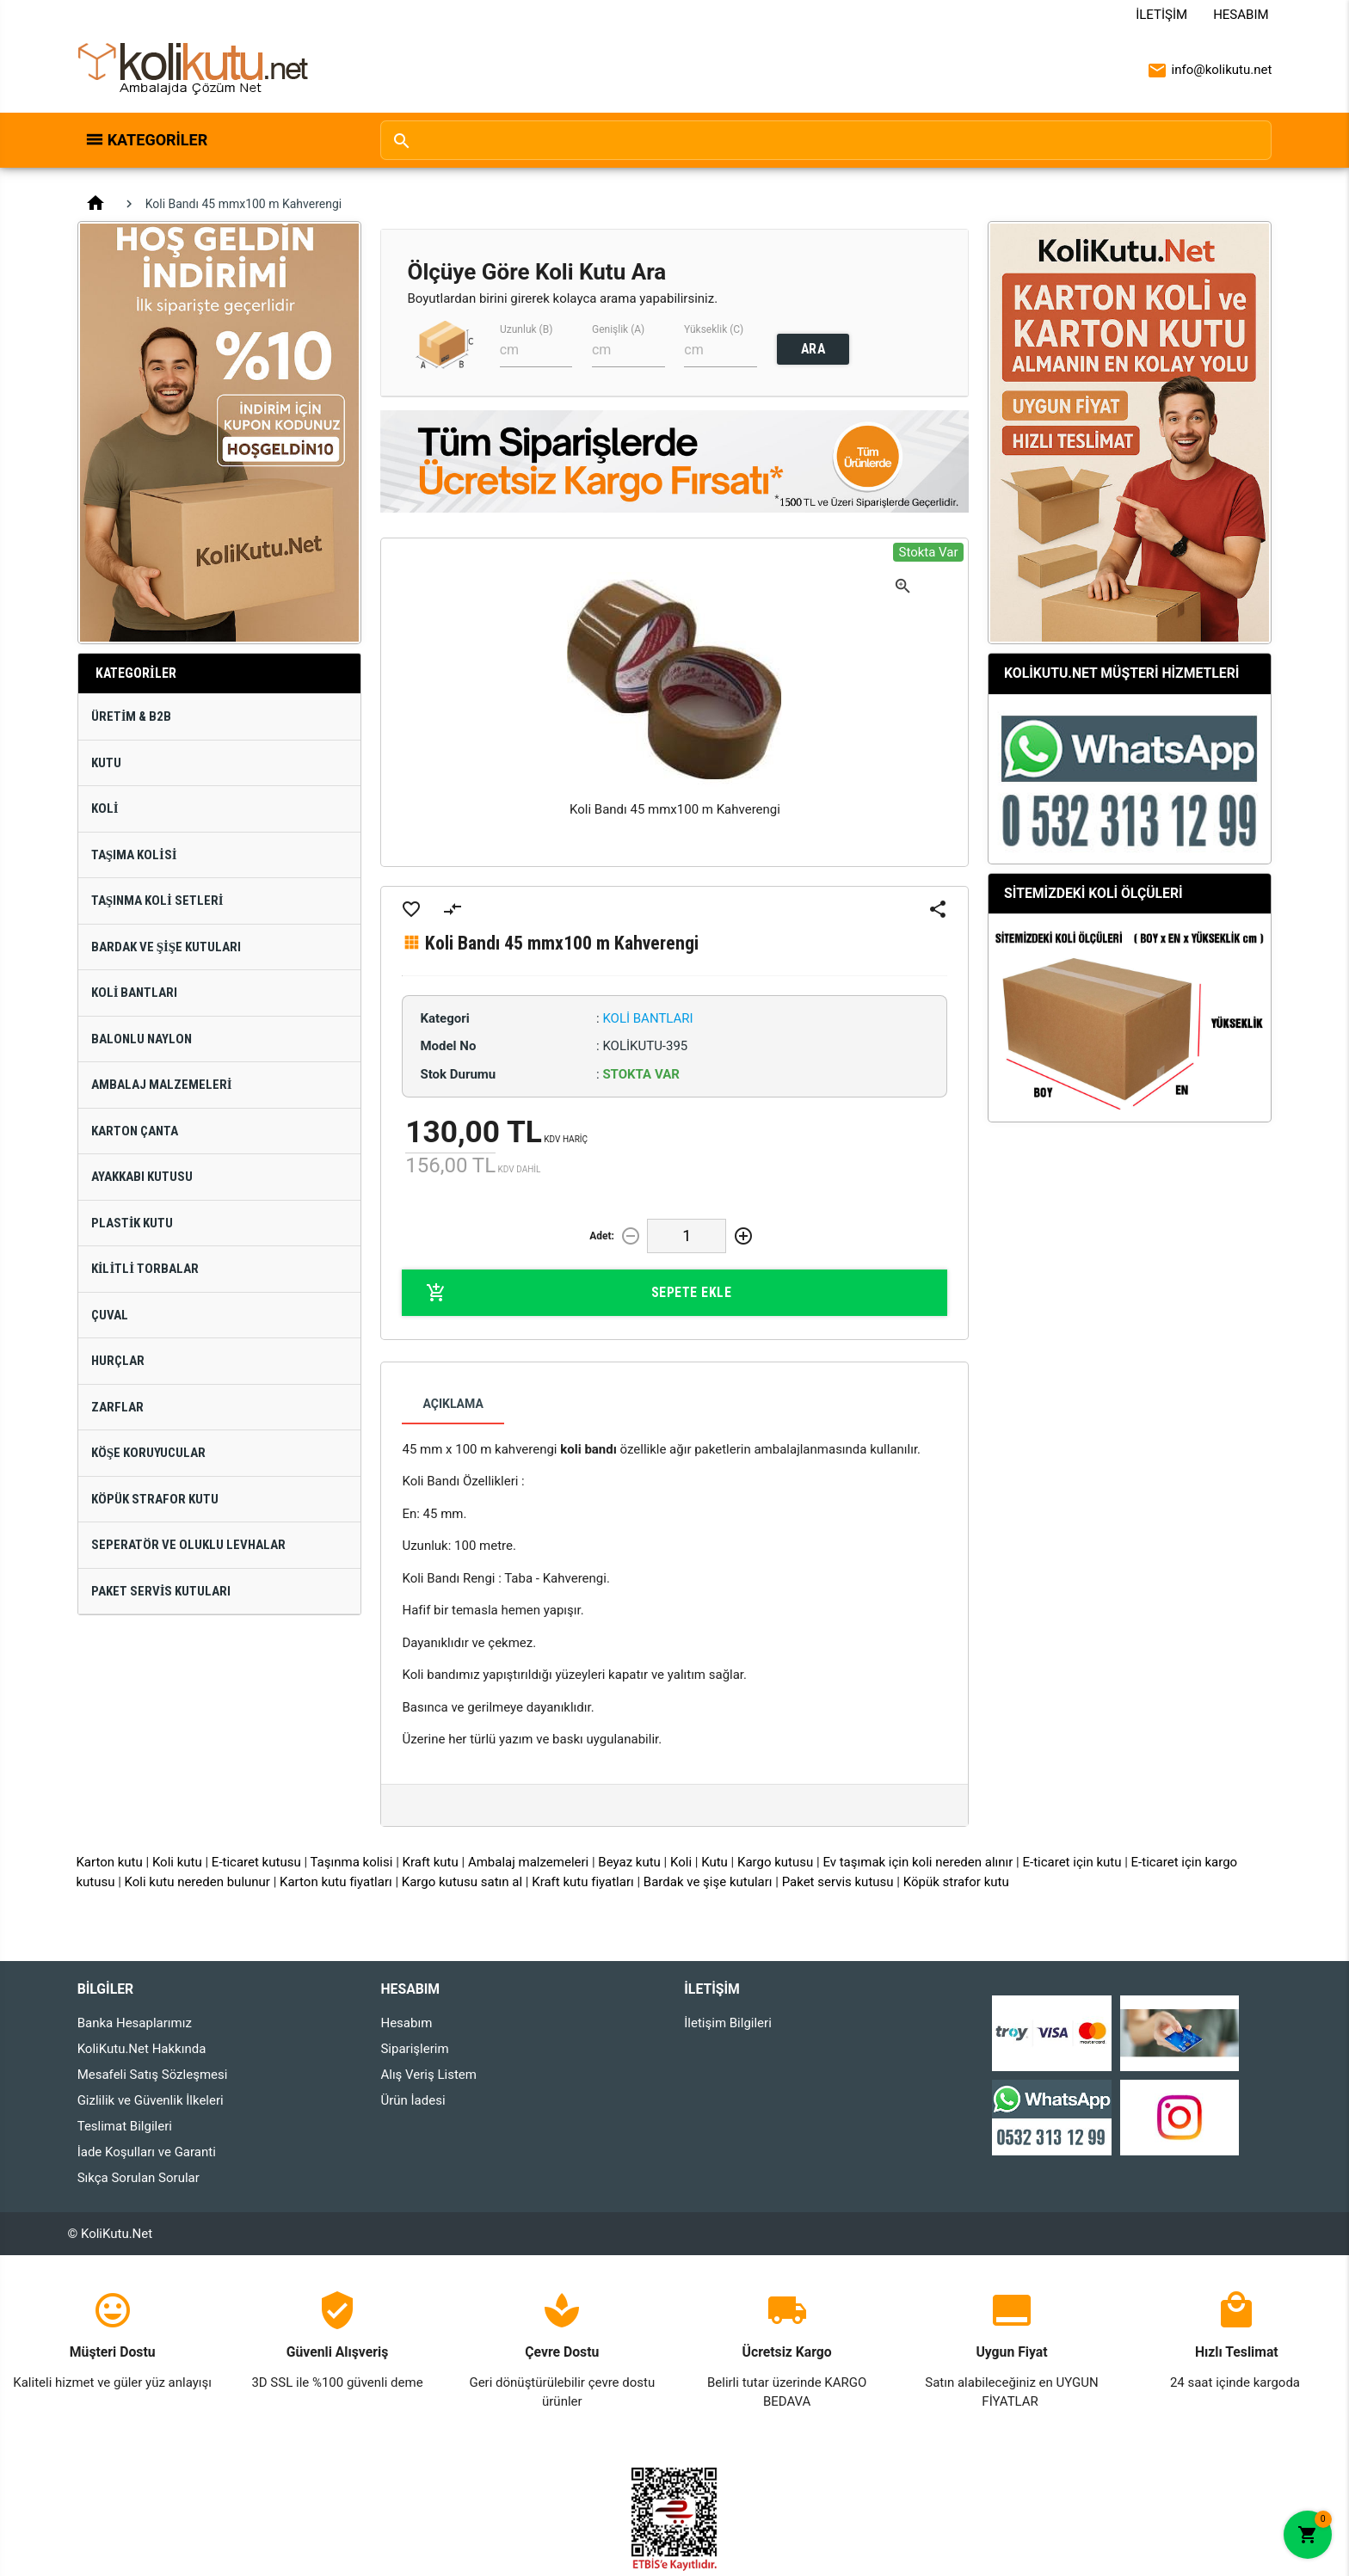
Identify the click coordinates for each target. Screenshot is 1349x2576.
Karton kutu (109, 1862)
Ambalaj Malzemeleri (161, 1084)
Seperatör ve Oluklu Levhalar (188, 1544)
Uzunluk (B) (526, 329)
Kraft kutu (431, 1862)
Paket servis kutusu (838, 1882)
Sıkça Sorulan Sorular (138, 2178)
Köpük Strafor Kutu (155, 1499)
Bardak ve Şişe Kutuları (166, 947)
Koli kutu (177, 1862)
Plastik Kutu (132, 1223)
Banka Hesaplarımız (134, 2023)
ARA (813, 349)
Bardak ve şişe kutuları (708, 1882)
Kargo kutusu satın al (462, 1882)
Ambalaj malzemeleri (528, 1862)
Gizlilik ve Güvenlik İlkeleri (150, 2100)
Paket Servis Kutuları (161, 1591)
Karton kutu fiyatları (336, 1882)
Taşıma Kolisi (134, 855)
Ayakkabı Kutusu (142, 1176)
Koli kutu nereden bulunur (197, 1882)
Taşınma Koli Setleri (157, 900)
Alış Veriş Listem (428, 2074)
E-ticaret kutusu (256, 1862)
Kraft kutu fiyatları (583, 1882)
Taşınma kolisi (352, 1862)
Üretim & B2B (131, 716)
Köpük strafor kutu (956, 1882)
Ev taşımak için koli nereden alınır (917, 1862)
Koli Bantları (134, 992)
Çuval (109, 1315)
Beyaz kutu (629, 1862)
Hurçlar (118, 1360)
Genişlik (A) (618, 329)
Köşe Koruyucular (148, 1452)
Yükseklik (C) (713, 329)
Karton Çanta (134, 1131)
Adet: (601, 1236)
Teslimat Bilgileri (124, 2126)
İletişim (1161, 14)
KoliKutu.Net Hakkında (141, 2048)
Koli (105, 808)
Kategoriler (158, 140)
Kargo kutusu (775, 1862)
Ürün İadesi (412, 2100)
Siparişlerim (414, 2048)
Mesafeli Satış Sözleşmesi (152, 2074)
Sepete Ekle (578, 1293)
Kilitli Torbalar (145, 1268)
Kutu (106, 763)
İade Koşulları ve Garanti (146, 2152)
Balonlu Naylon (141, 1039)
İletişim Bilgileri (728, 2023)
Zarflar (117, 1407)
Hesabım (1240, 14)
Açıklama (452, 1404)
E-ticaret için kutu (1071, 1862)
